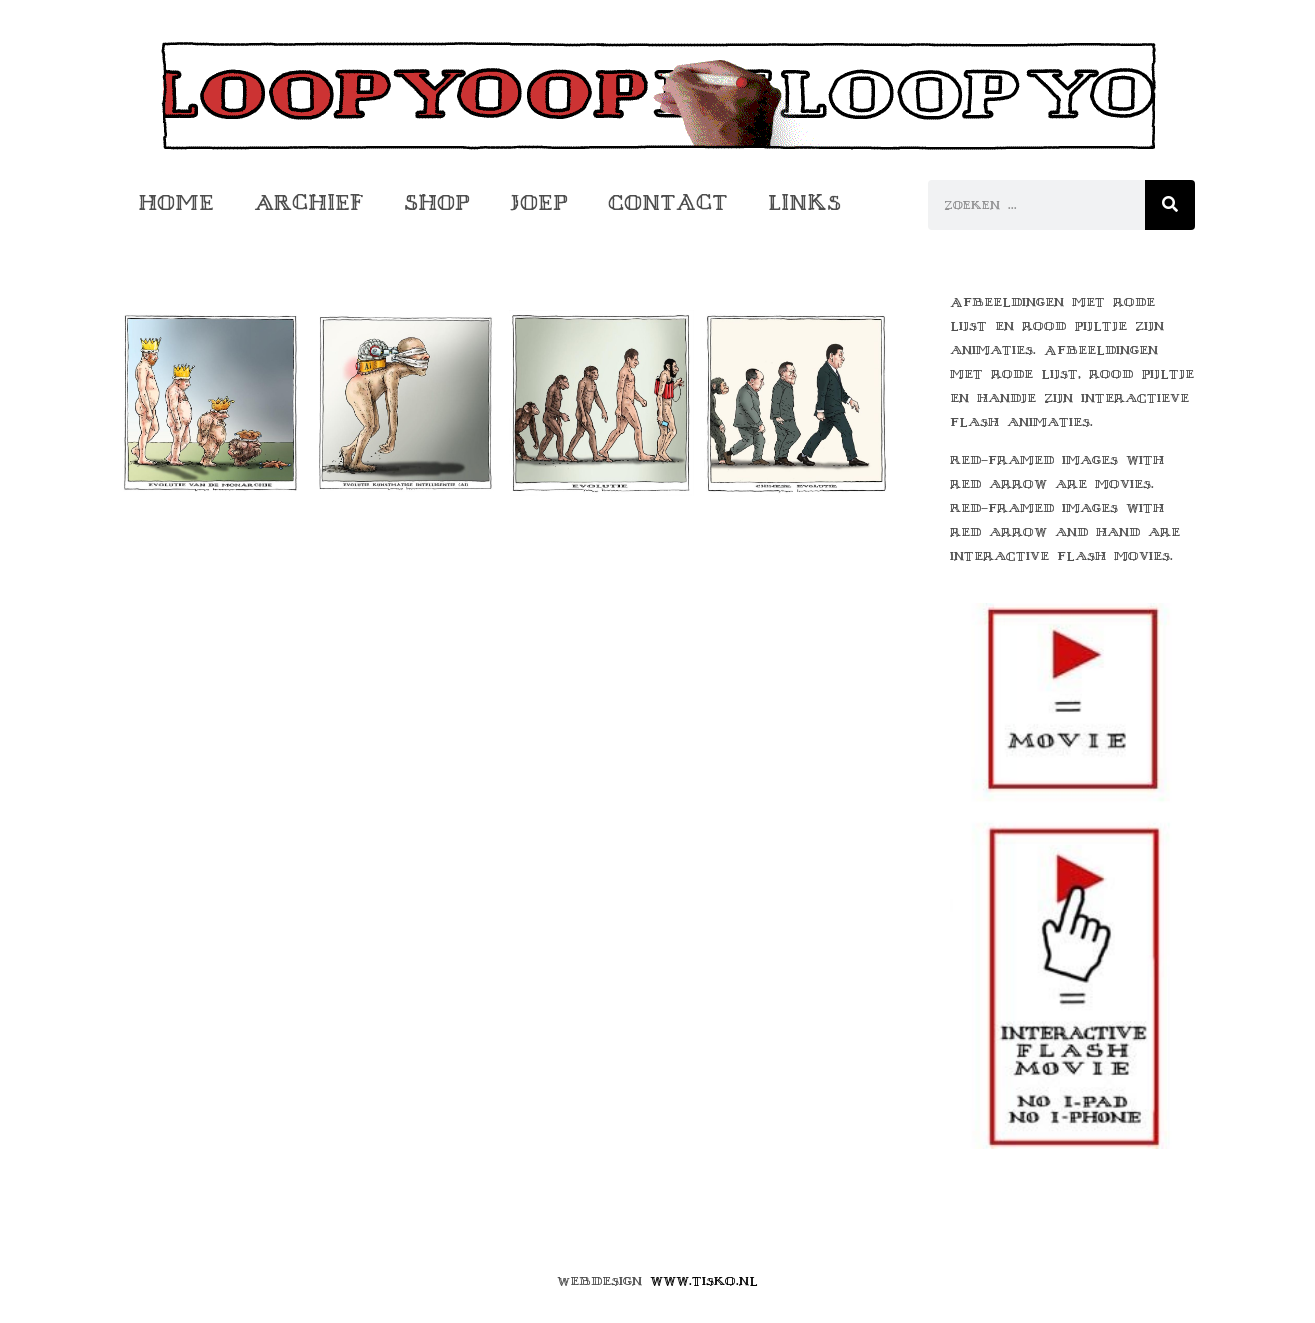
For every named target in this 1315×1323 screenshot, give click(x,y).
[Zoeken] (1170, 205)
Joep (539, 202)
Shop (437, 202)
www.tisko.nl (704, 1281)
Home (176, 202)
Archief (309, 202)
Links (804, 202)
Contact (668, 202)
